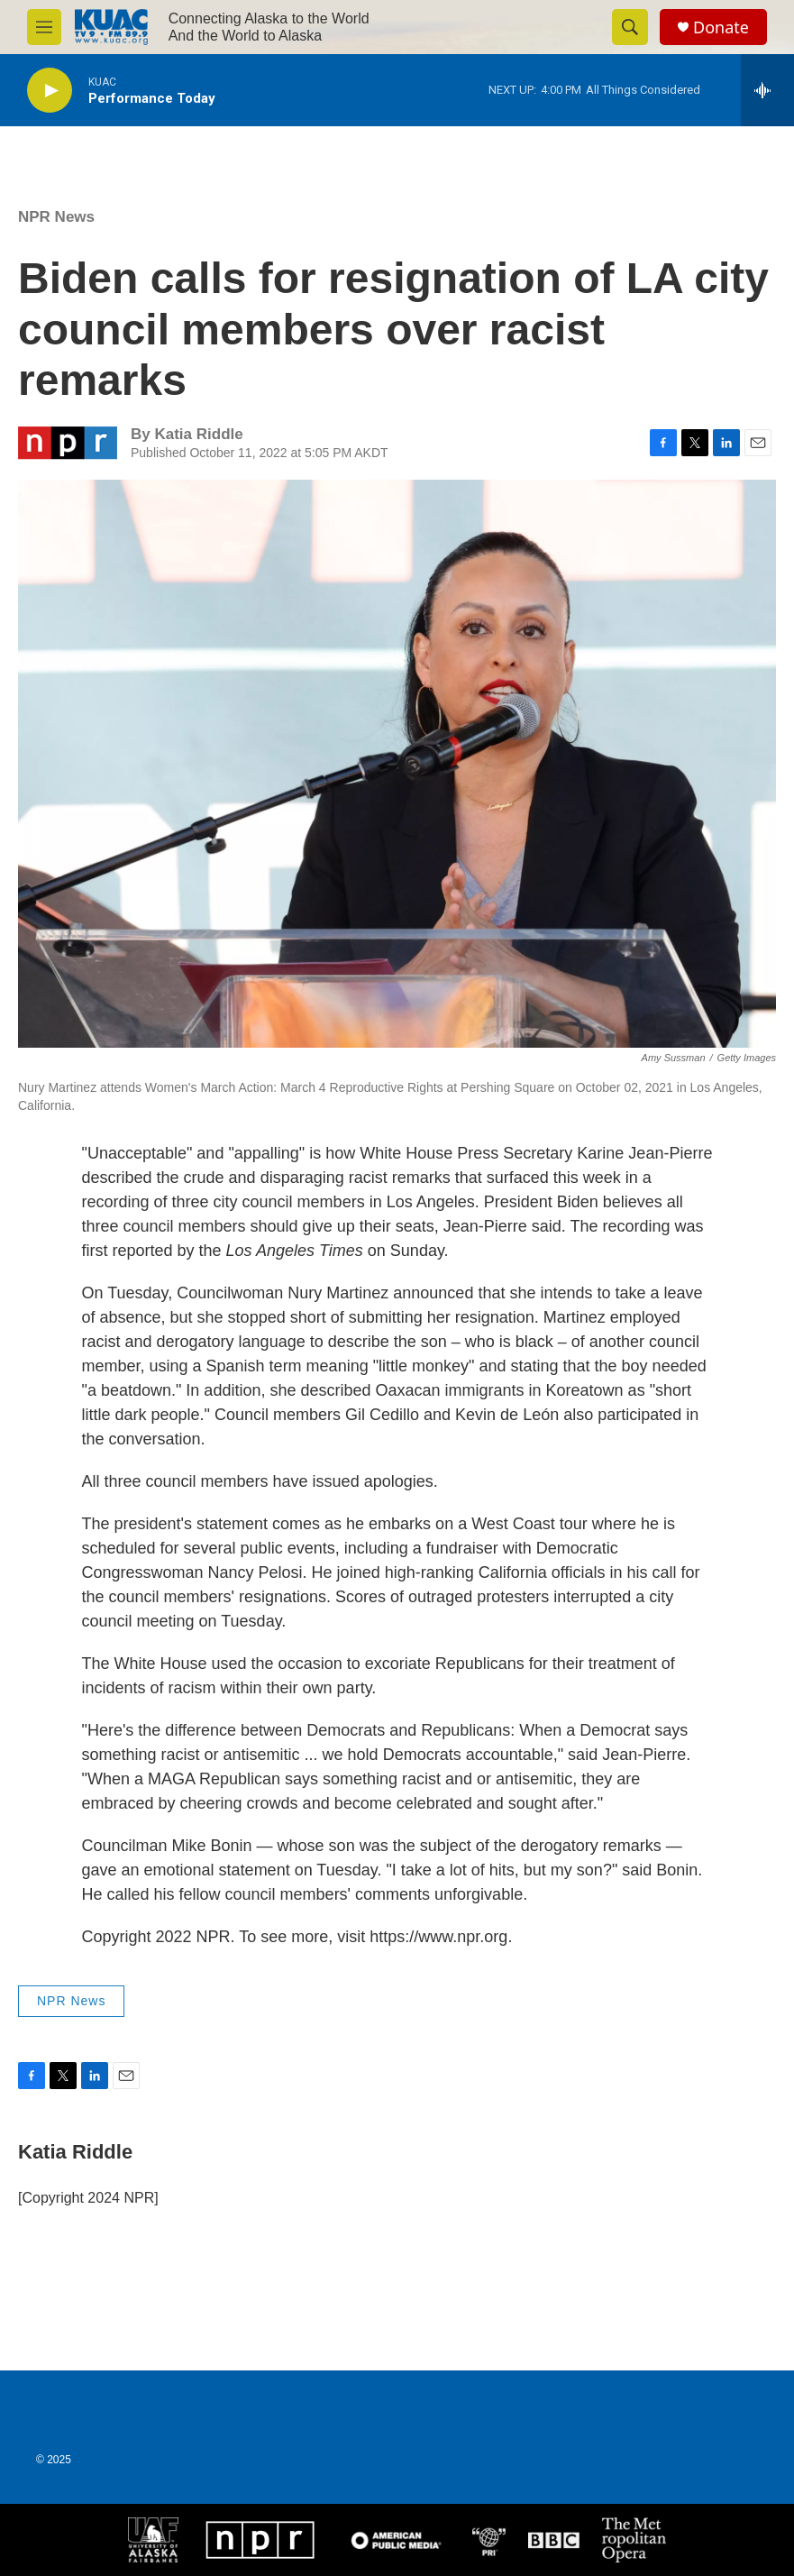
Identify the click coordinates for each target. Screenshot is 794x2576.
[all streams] (767, 90)
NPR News (56, 216)
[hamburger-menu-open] (44, 27)
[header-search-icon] (630, 27)
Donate (721, 27)
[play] (49, 90)
